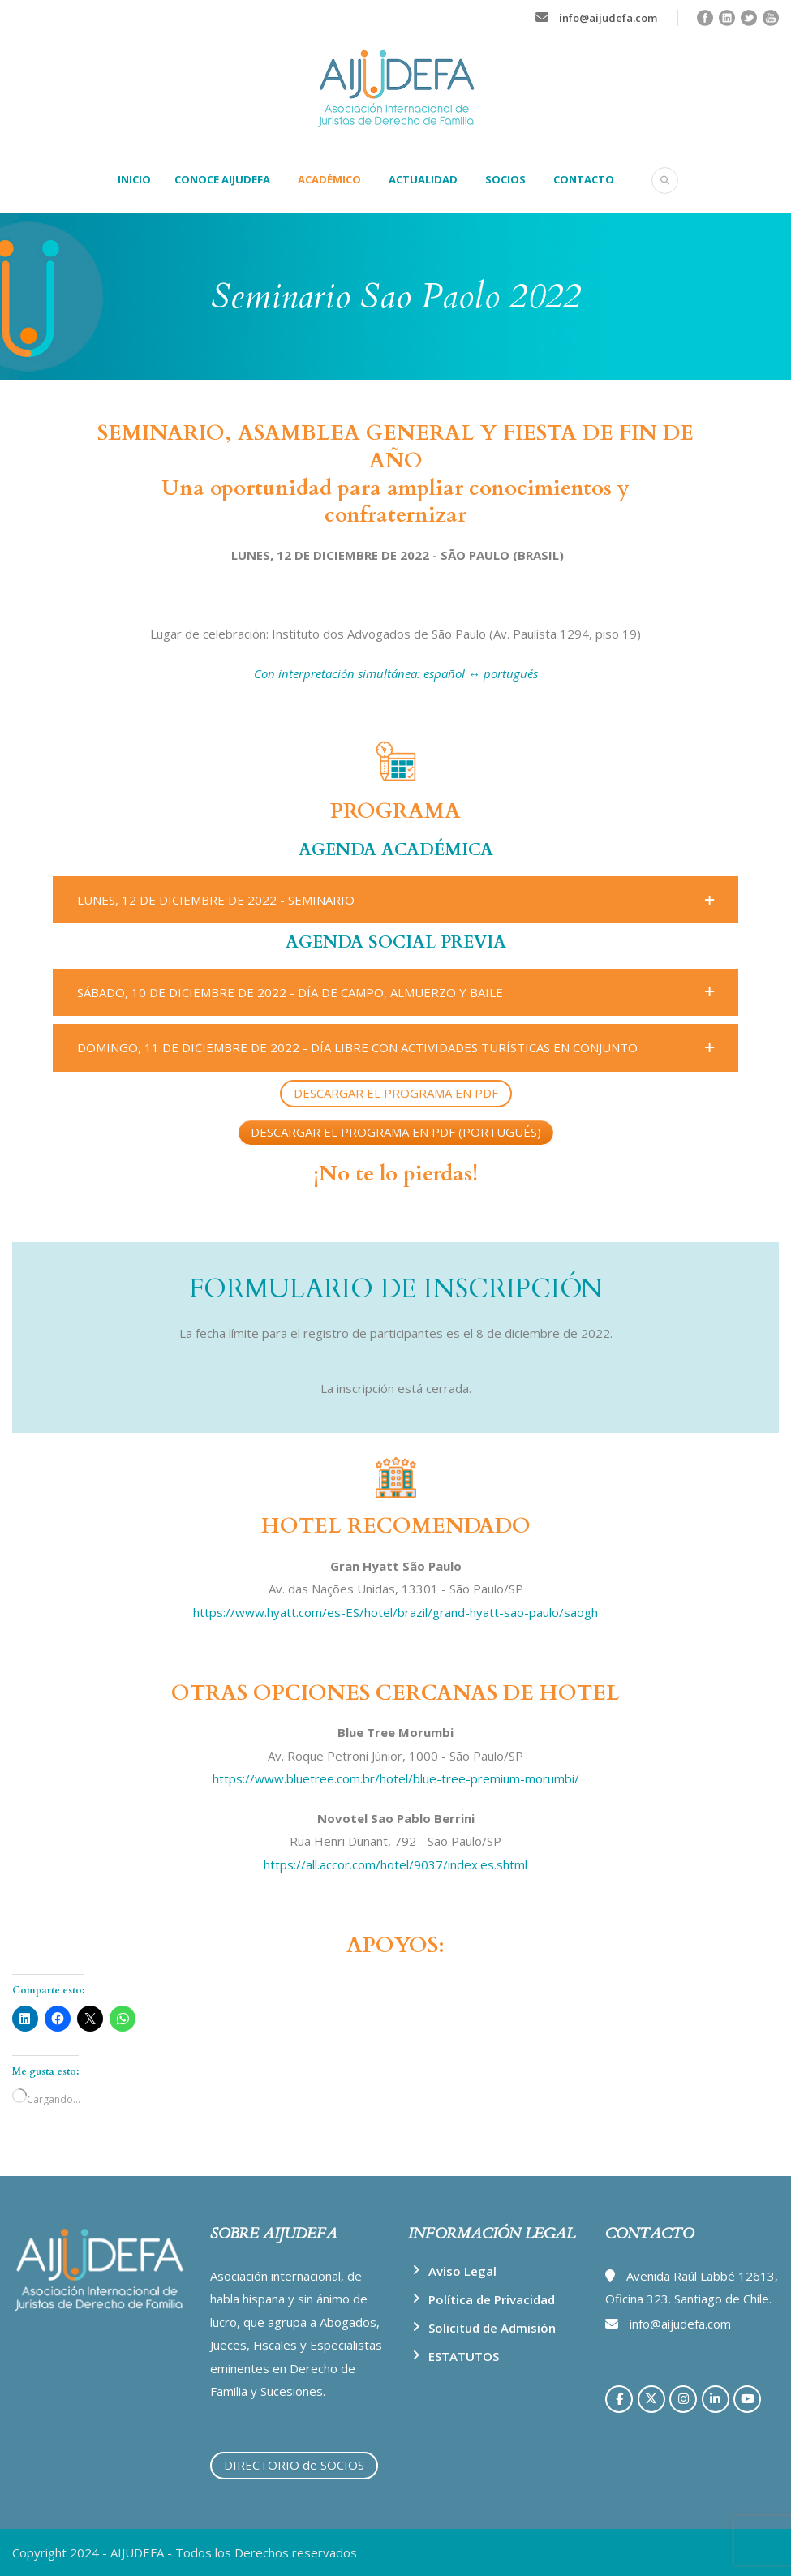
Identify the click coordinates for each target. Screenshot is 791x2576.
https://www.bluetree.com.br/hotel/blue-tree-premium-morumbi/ (396, 1778)
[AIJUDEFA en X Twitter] (651, 2399)
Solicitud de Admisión (492, 2328)
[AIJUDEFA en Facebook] (619, 2399)
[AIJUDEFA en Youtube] (747, 2399)
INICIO (134, 179)
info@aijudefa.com (608, 18)
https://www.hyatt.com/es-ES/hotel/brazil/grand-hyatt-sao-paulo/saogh (395, 1612)
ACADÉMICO (329, 179)
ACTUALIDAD (423, 179)
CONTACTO (583, 179)
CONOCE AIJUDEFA (222, 179)
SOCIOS (505, 179)
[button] (395, 900)
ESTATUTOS (463, 2356)
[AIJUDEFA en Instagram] (683, 2399)
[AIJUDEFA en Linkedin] (715, 2399)
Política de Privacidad (491, 2299)
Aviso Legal (462, 2271)
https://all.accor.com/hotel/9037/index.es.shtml (395, 1864)
